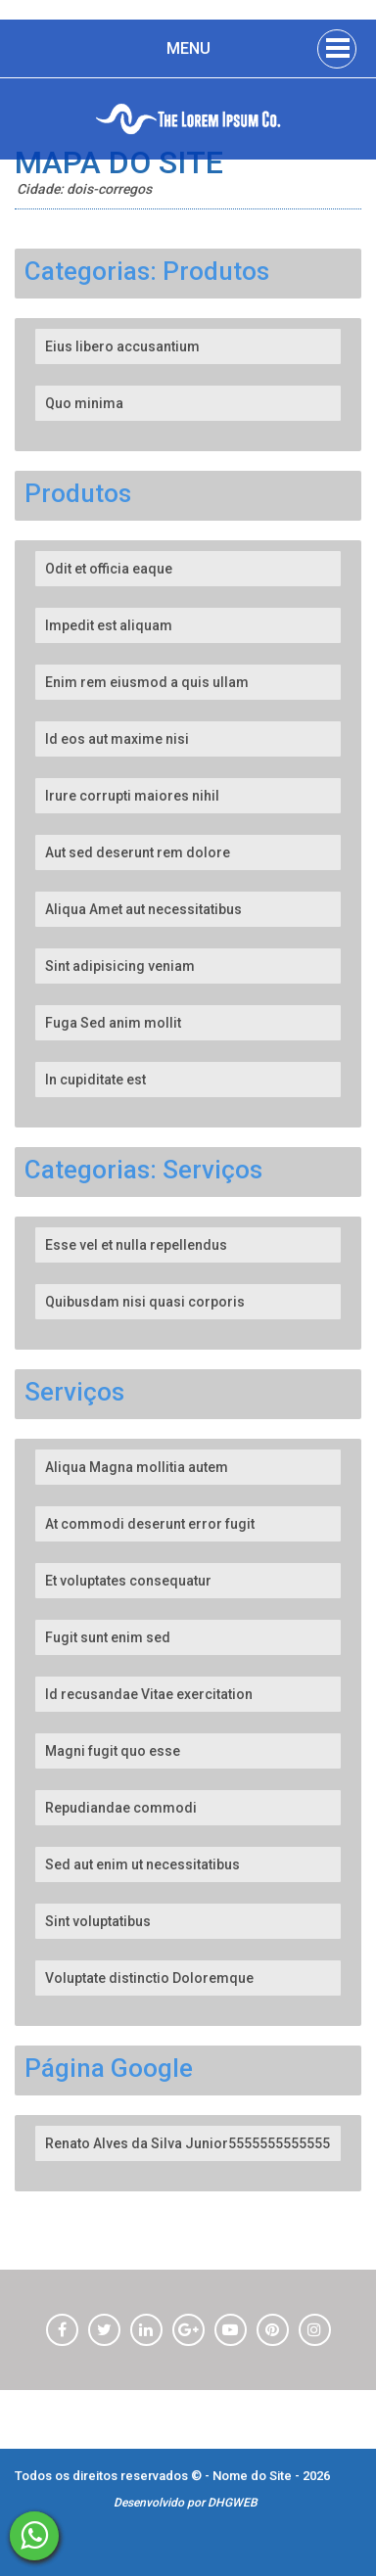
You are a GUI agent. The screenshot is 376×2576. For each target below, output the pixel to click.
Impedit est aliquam (108, 625)
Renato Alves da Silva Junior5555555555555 (187, 2143)
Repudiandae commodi (121, 1808)
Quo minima (84, 403)
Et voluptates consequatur (128, 1580)
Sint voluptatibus (98, 1921)
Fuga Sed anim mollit (113, 1023)
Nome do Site (253, 2475)
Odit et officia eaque (108, 568)
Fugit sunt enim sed (107, 1637)
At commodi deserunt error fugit (150, 1524)
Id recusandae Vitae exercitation (149, 1694)
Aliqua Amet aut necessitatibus (143, 909)
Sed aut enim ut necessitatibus (142, 1864)
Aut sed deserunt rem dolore (137, 852)
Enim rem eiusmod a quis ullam (147, 682)
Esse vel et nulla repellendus (136, 1245)
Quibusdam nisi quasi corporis (145, 1302)
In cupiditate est (95, 1079)
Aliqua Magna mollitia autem (136, 1467)
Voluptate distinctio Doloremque (149, 1978)
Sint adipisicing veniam (120, 966)
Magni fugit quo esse (112, 1751)
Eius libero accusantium (122, 346)
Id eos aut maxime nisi (117, 739)
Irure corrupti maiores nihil (132, 796)
